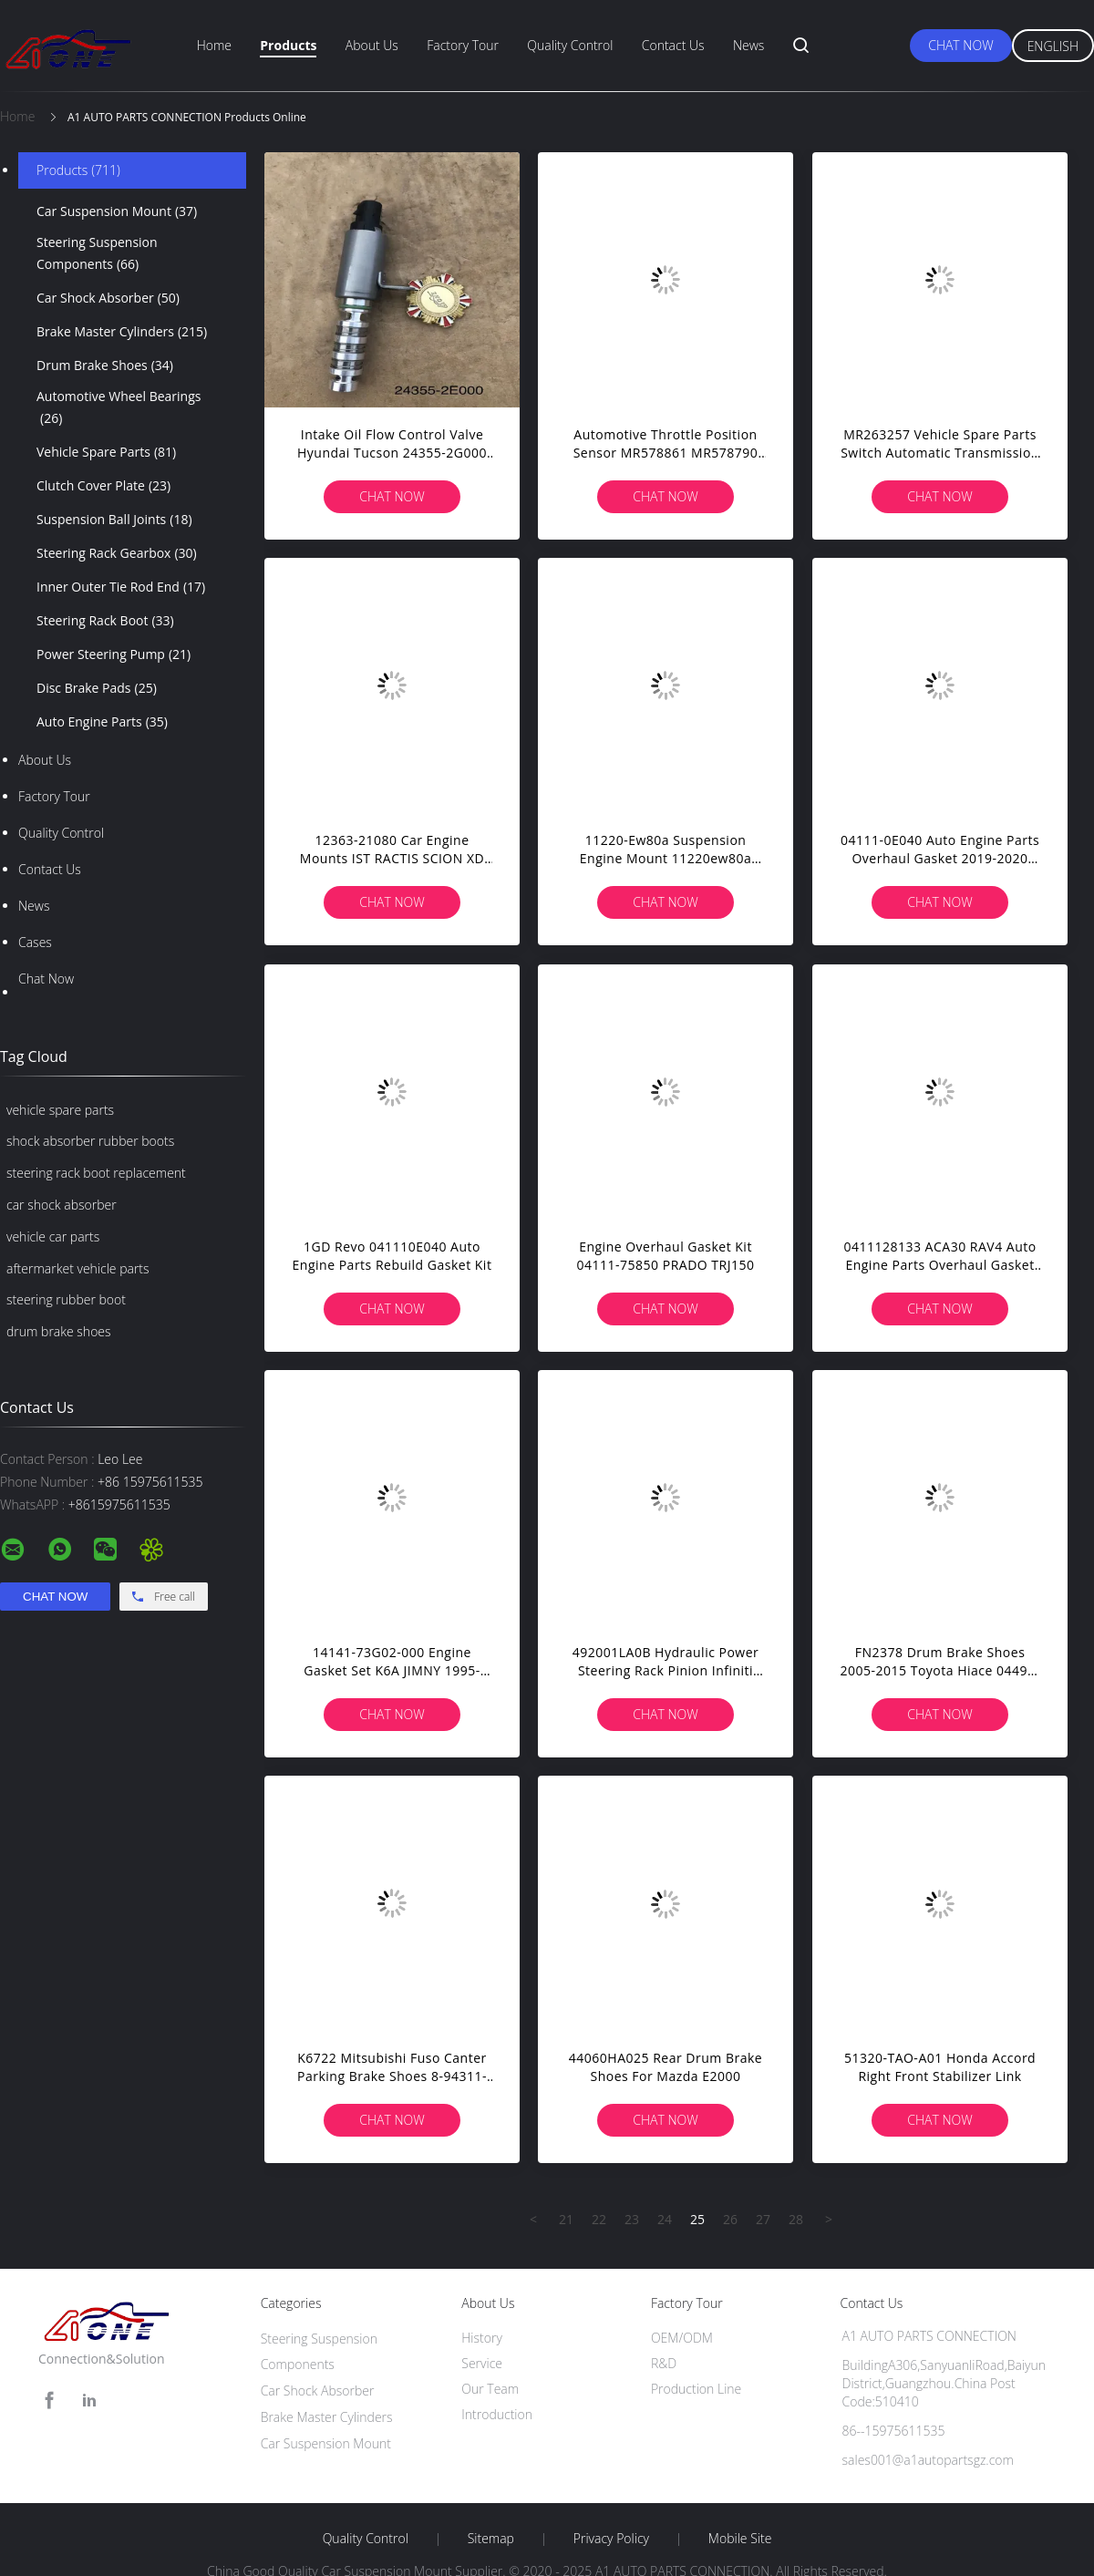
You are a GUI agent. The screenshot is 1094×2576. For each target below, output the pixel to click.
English (1053, 46)
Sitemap (491, 2538)
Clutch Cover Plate (103, 486)
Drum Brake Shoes (104, 365)
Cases (35, 942)
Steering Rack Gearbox (116, 553)
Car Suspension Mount (116, 211)
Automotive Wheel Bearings (118, 408)
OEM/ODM (682, 2337)
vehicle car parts (52, 1236)
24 (664, 2219)
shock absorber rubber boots (90, 1140)
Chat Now (960, 45)
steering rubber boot (66, 1299)
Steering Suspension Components (97, 254)
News (748, 45)
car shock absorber (61, 1204)
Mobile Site (739, 2538)
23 (631, 2219)
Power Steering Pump (113, 654)
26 (730, 2219)
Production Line (696, 2388)
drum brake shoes (58, 1331)
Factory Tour (463, 45)
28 (796, 2219)
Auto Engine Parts (102, 722)
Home (214, 45)
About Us (372, 45)
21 (566, 2219)
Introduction (496, 2414)
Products (288, 45)
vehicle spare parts (60, 1109)
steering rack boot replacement (96, 1172)
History (481, 2337)
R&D (663, 2363)
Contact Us (673, 45)
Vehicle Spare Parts (106, 452)
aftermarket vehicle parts (78, 1268)
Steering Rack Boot (105, 621)
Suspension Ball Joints (114, 520)
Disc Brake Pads (96, 688)
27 (763, 2219)
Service (481, 2363)
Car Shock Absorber (108, 298)
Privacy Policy (611, 2538)
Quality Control (570, 45)
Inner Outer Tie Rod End (120, 587)
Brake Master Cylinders (121, 332)
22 (599, 2219)
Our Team (490, 2388)
